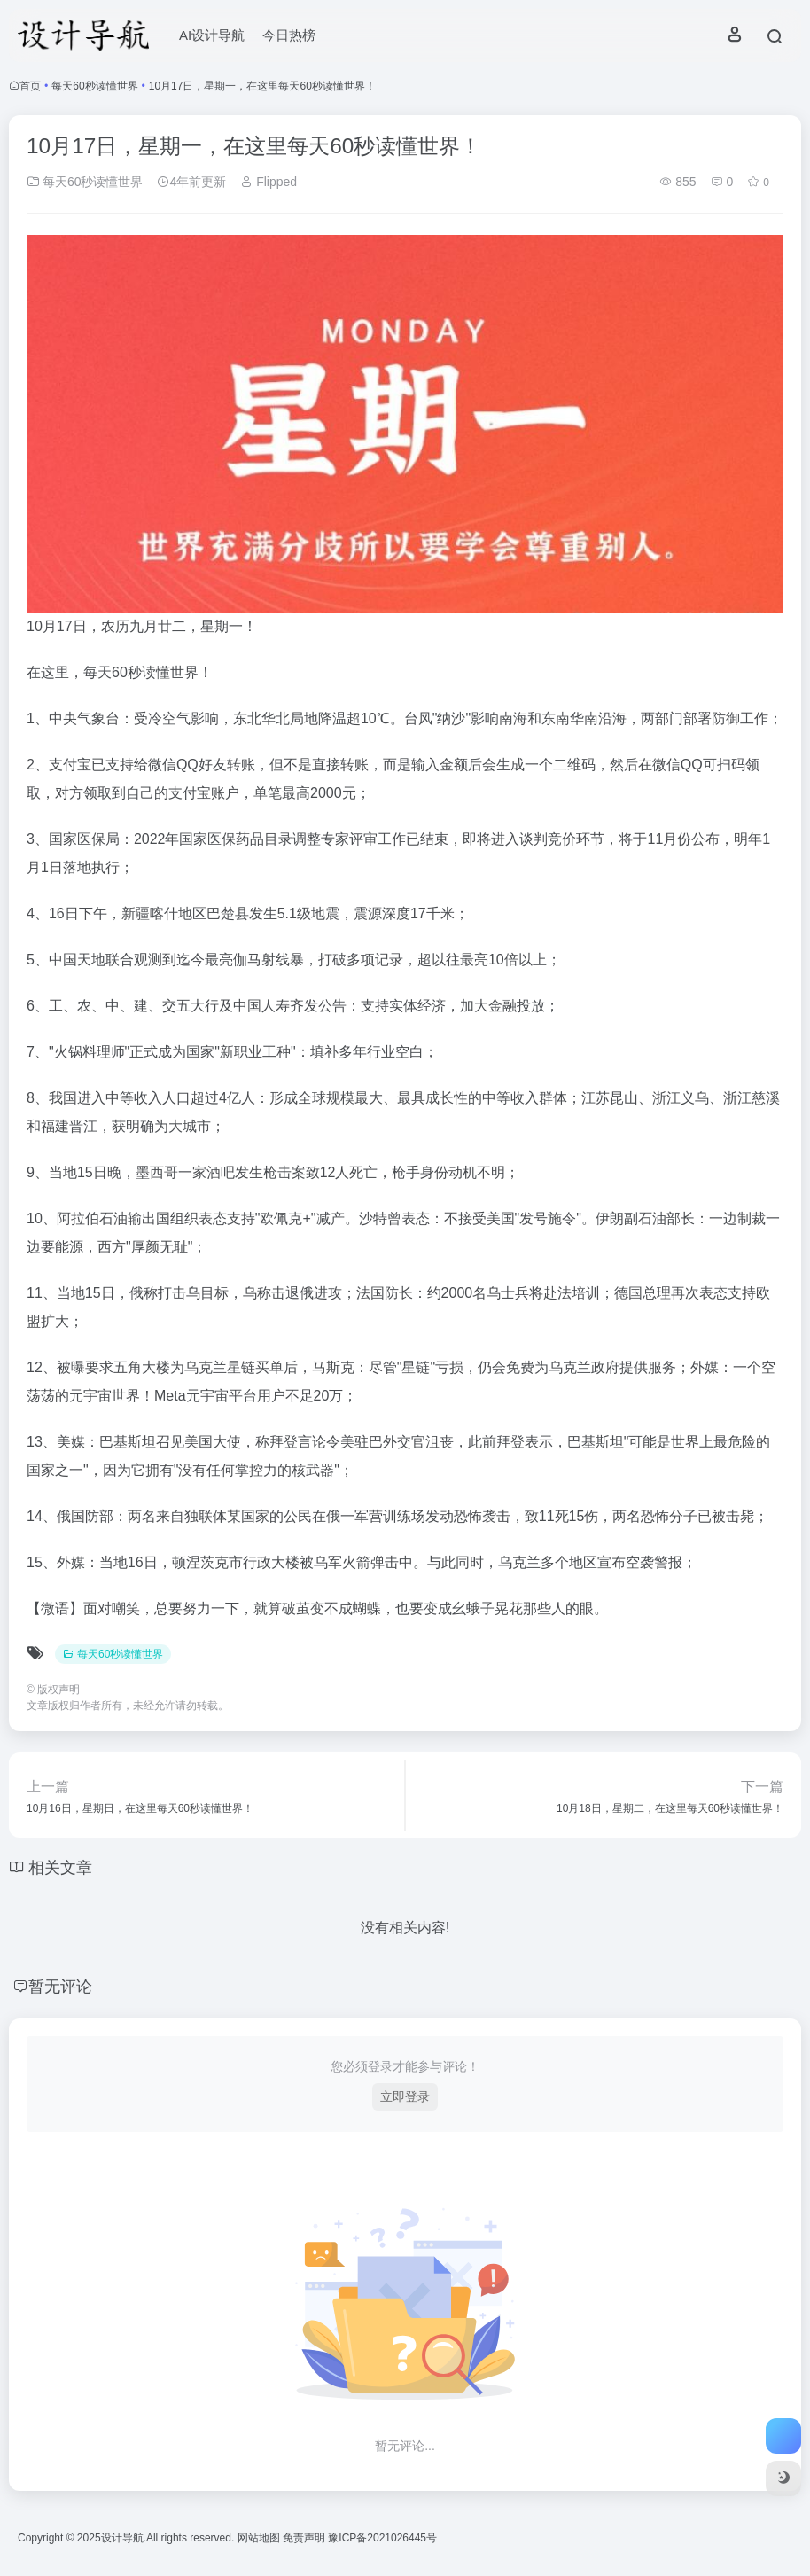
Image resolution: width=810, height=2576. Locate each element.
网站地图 (260, 2538)
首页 (30, 86)
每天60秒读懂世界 (94, 86)
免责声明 (305, 2538)
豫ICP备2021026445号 (382, 2538)
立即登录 (405, 2096)
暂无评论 (60, 1986)
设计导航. (123, 2538)
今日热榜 (288, 35)
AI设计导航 (212, 35)
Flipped (268, 182)
